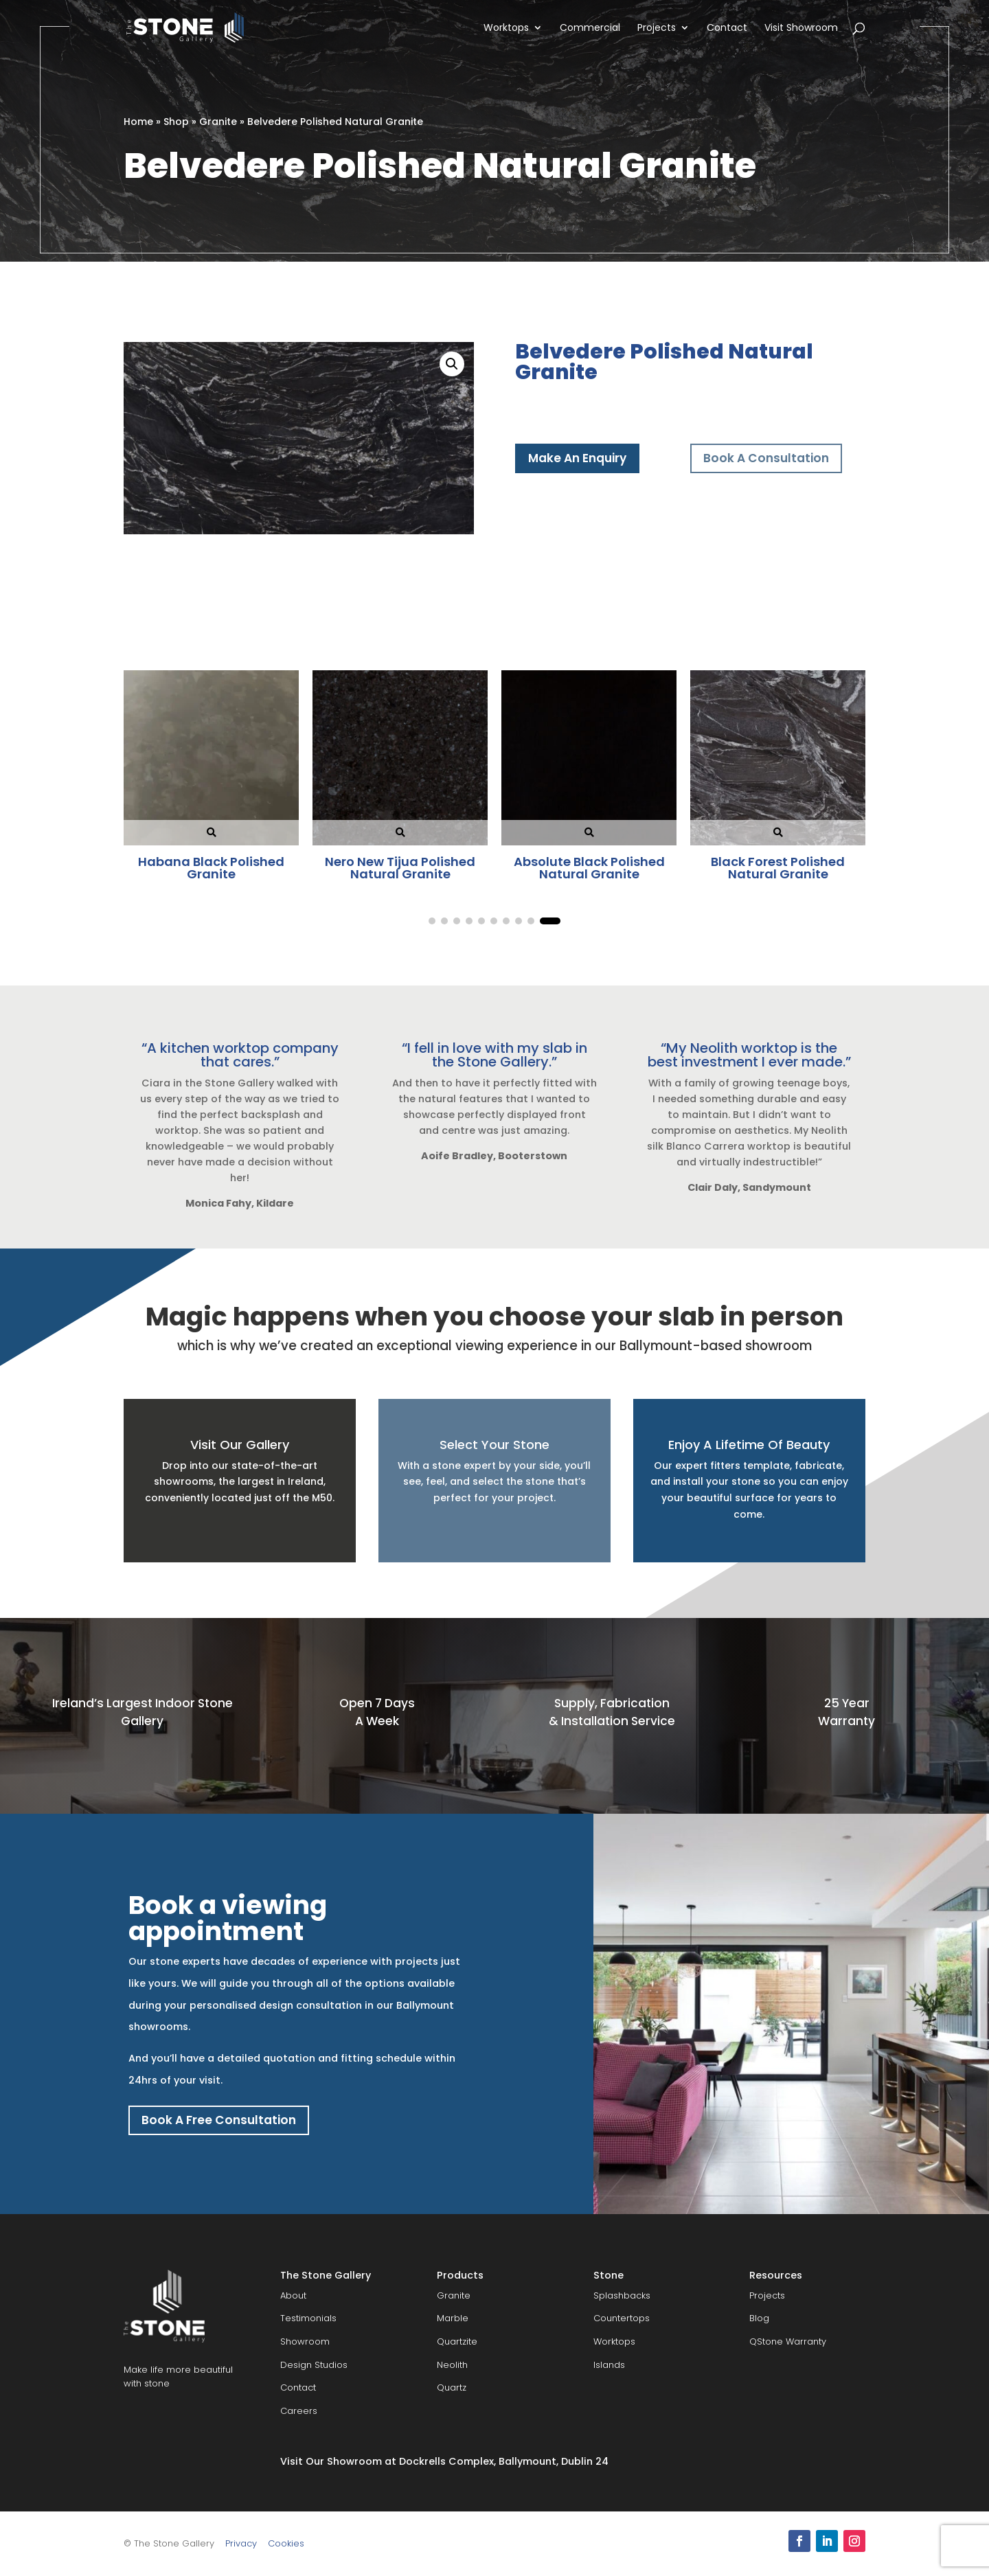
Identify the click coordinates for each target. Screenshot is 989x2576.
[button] (452, 364)
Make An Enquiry (577, 458)
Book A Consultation (766, 458)
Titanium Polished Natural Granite (589, 867)
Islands (609, 2364)
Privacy (241, 2543)
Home (138, 121)
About (293, 2295)
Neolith (452, 2364)
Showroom (305, 2341)
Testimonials (308, 2318)
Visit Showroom (801, 28)
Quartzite (457, 2341)
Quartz (451, 2388)
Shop (176, 121)
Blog (759, 2318)
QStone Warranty (787, 2341)
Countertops (621, 2318)
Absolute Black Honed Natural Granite (400, 867)
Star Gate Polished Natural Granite (777, 867)
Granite (218, 121)
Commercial (590, 28)
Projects (656, 28)
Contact (727, 28)
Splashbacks (621, 2295)
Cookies (286, 2543)
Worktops (506, 28)
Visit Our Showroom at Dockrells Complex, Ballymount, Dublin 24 (444, 2461)
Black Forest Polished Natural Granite (211, 867)
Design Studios (314, 2364)
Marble (452, 2318)
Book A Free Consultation (218, 2120)
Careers (298, 2410)
